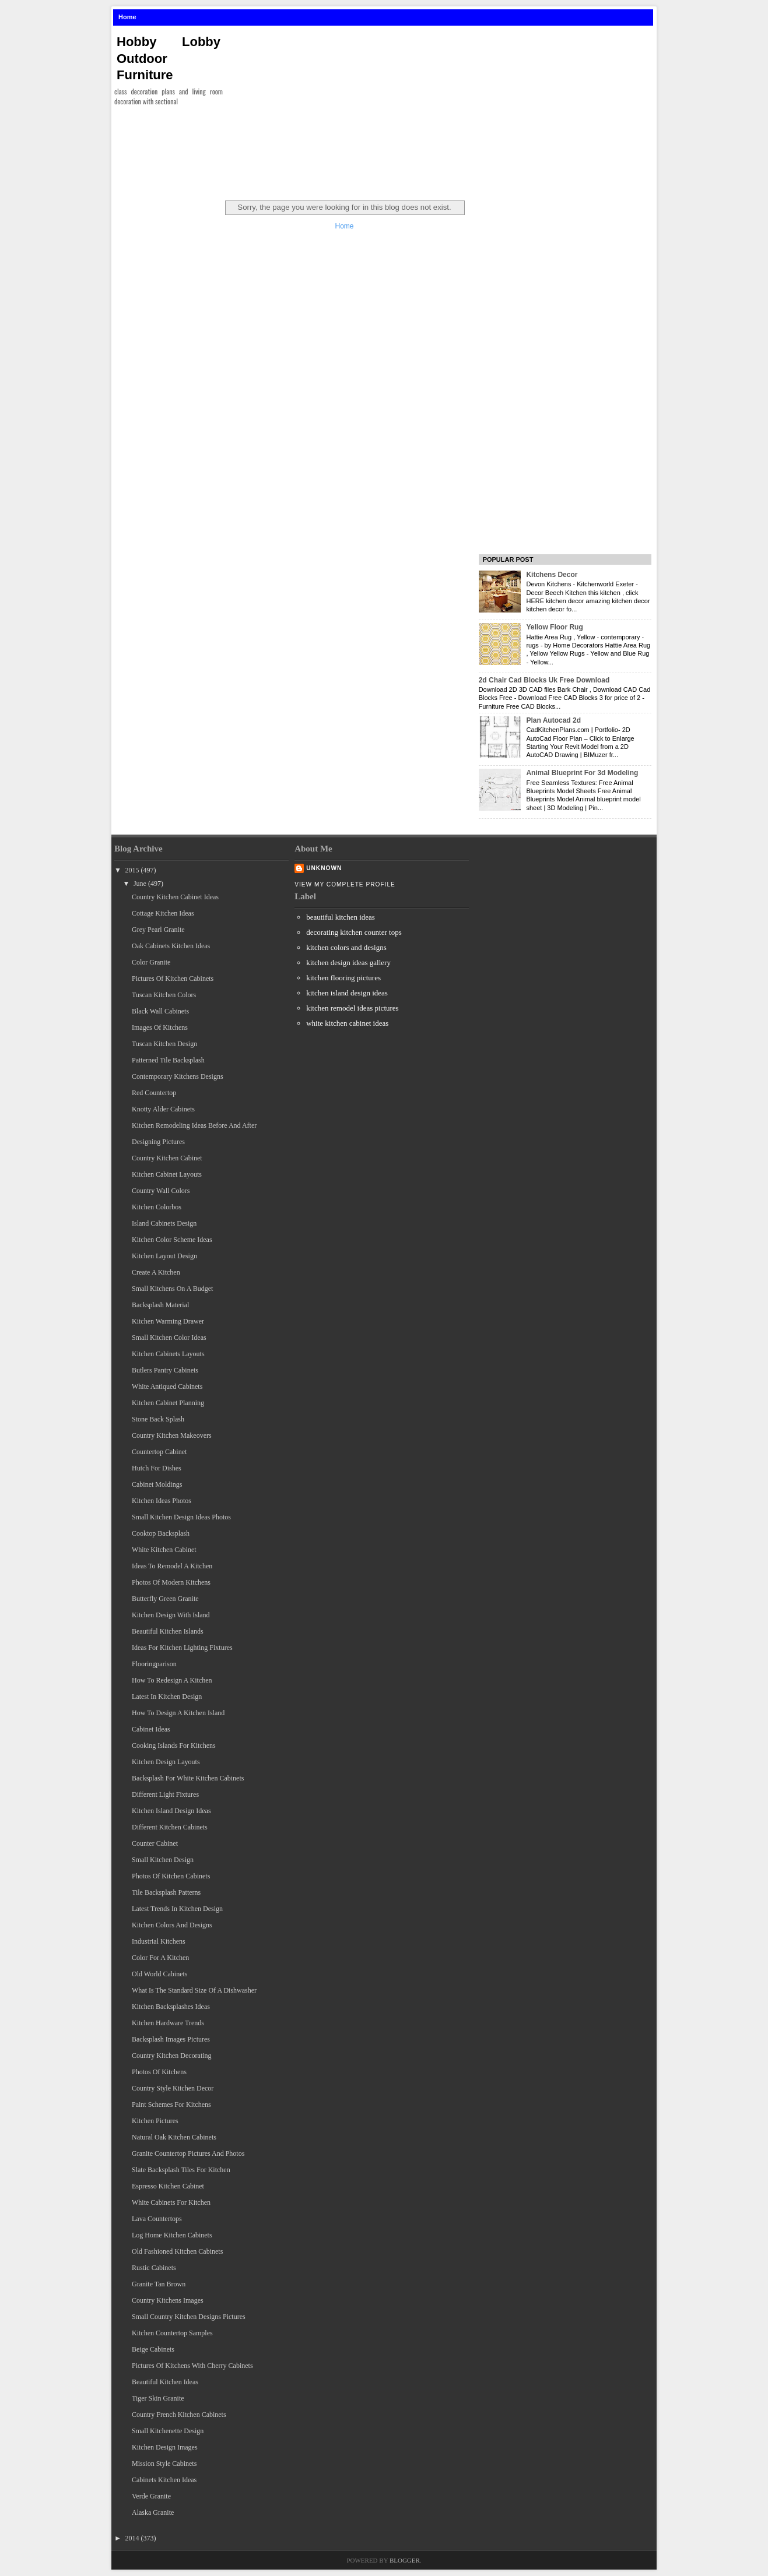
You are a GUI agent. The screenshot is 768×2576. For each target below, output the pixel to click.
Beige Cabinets (153, 2349)
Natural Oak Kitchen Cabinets (174, 2137)
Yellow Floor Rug (554, 627)
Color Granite (151, 962)
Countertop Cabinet (159, 1452)
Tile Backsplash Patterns (166, 1892)
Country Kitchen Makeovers (172, 1435)
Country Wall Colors (161, 1191)
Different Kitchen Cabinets (170, 1827)
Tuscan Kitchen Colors (164, 995)
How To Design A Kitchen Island (178, 1713)
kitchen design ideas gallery (348, 962)
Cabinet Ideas (151, 1729)
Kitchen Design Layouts (166, 1762)
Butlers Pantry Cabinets (165, 1370)
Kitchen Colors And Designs (172, 1925)
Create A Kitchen (156, 1272)
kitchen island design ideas (347, 992)
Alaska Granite (153, 2512)
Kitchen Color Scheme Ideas (172, 1240)
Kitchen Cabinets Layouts (168, 1354)
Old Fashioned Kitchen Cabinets (177, 2251)
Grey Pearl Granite (158, 929)
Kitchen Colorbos (156, 1207)
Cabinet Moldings (157, 1484)
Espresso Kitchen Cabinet (168, 2186)
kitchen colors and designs (346, 947)
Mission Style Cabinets (164, 2463)
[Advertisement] (444, 110)
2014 (132, 2538)
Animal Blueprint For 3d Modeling (582, 773)
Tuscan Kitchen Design (164, 1044)
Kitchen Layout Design (164, 1256)
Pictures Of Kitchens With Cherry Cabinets (192, 2366)
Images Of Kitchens (160, 1027)
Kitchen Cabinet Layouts (167, 1174)
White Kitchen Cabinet (164, 1550)
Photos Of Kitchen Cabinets (171, 1876)
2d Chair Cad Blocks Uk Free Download (544, 680)
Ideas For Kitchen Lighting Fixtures (182, 1648)
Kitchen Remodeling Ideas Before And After (194, 1125)
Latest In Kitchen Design (167, 1696)
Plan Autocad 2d (553, 720)
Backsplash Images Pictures (171, 2039)
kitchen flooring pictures (343, 977)
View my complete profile (344, 884)
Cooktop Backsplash (161, 1533)
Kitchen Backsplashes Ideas (171, 2007)
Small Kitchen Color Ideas (169, 1337)
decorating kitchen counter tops (354, 932)
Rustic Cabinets (154, 2268)
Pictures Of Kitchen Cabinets (172, 978)
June (140, 883)
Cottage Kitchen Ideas (163, 913)
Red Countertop (154, 1093)
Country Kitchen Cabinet (167, 1158)
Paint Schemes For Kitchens (171, 2104)
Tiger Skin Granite (158, 2398)
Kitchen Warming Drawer (168, 1321)
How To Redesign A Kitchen (172, 1680)
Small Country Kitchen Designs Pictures (189, 2317)
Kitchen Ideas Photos (161, 1501)
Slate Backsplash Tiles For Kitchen (181, 2170)
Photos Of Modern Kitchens (171, 1582)
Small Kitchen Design (163, 1860)
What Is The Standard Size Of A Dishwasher (194, 1990)
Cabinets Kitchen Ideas (164, 2480)
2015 (132, 870)
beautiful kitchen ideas (340, 917)
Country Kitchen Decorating (172, 2055)
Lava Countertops (157, 2219)
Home (127, 16)
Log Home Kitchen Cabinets (172, 2235)
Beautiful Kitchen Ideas (165, 2382)
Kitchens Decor (551, 575)
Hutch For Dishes (156, 1468)
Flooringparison (154, 1664)
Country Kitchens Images (168, 2300)
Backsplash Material (160, 1305)
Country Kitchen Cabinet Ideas (175, 897)
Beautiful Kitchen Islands (168, 1631)
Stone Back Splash (158, 1419)
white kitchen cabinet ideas (347, 1023)
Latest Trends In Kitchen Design (177, 1909)
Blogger (405, 2560)
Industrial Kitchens (158, 1941)
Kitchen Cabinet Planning (168, 1403)
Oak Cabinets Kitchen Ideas (171, 946)
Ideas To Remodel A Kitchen (172, 1566)
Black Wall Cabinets (160, 1011)
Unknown (324, 868)
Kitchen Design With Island (171, 1615)
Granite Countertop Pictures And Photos (188, 2153)
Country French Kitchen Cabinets (179, 2414)
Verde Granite (151, 2496)
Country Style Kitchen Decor (172, 2088)
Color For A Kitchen (160, 1958)
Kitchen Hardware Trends (168, 2023)
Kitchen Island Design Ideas (171, 1811)
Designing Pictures (158, 1142)
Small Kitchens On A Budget (172, 1289)
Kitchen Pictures (155, 2121)
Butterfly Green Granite (165, 1599)
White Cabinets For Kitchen (171, 2202)
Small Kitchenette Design (168, 2431)
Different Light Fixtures (165, 1794)
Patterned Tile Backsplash (168, 1060)
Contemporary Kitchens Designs (177, 1076)
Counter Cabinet (155, 1843)
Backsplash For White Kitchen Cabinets (188, 1778)
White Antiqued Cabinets (167, 1386)
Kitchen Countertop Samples (172, 2333)
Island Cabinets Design (164, 1223)
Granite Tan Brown (158, 2284)
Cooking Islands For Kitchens (174, 1745)
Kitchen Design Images (165, 2447)
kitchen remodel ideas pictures (352, 1008)
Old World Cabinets (159, 1974)
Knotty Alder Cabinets (163, 1109)
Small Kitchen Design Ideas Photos (181, 1517)
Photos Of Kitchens (159, 2072)
